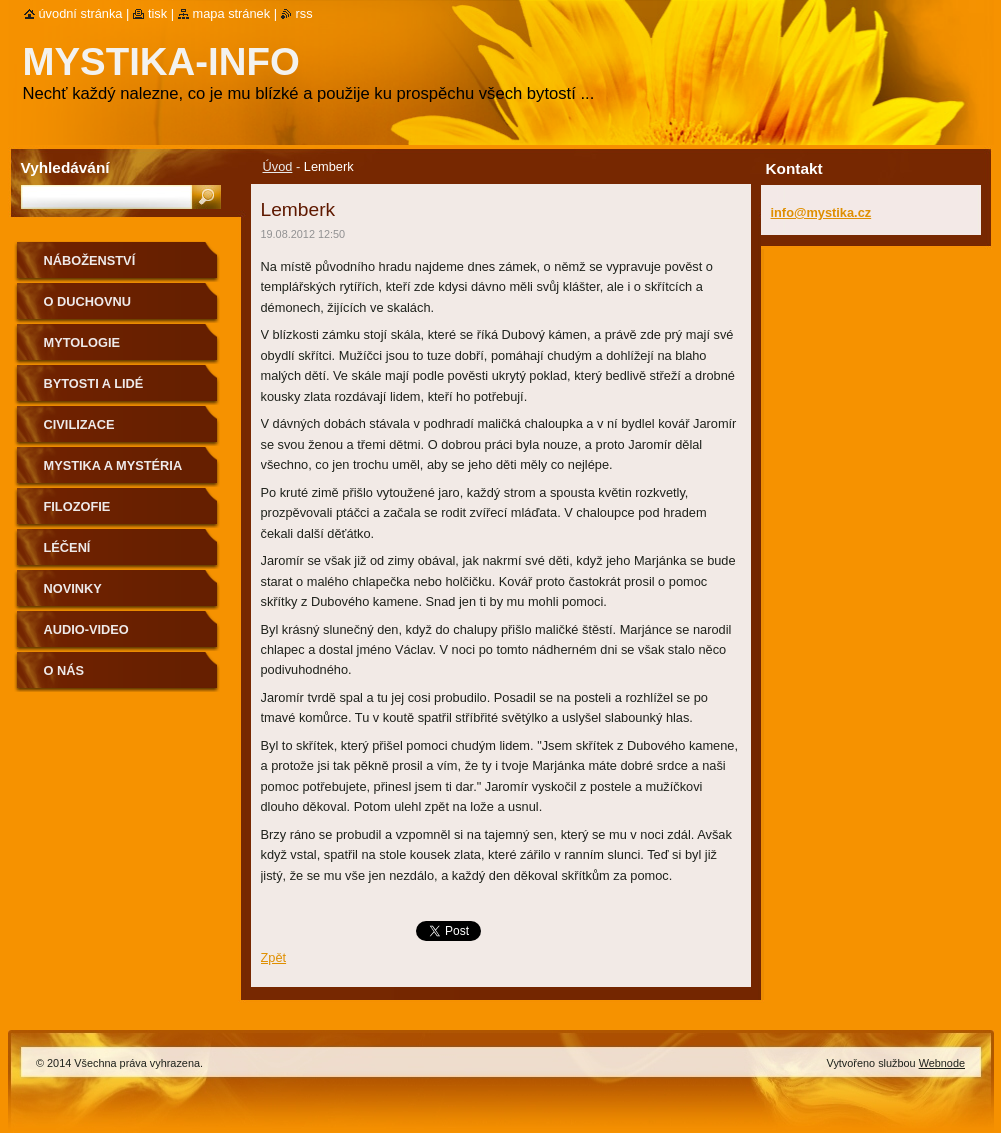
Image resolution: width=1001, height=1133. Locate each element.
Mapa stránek (232, 13)
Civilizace (79, 424)
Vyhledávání (65, 167)
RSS (304, 13)
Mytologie (82, 342)
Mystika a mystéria (113, 465)
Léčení (67, 547)
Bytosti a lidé (94, 383)
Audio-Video (86, 629)
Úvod (278, 166)
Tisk (157, 13)
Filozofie (77, 506)
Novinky (73, 588)
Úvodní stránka (81, 13)
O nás (64, 670)
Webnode (942, 1063)
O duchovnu (87, 301)
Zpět (274, 957)
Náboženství (90, 260)
